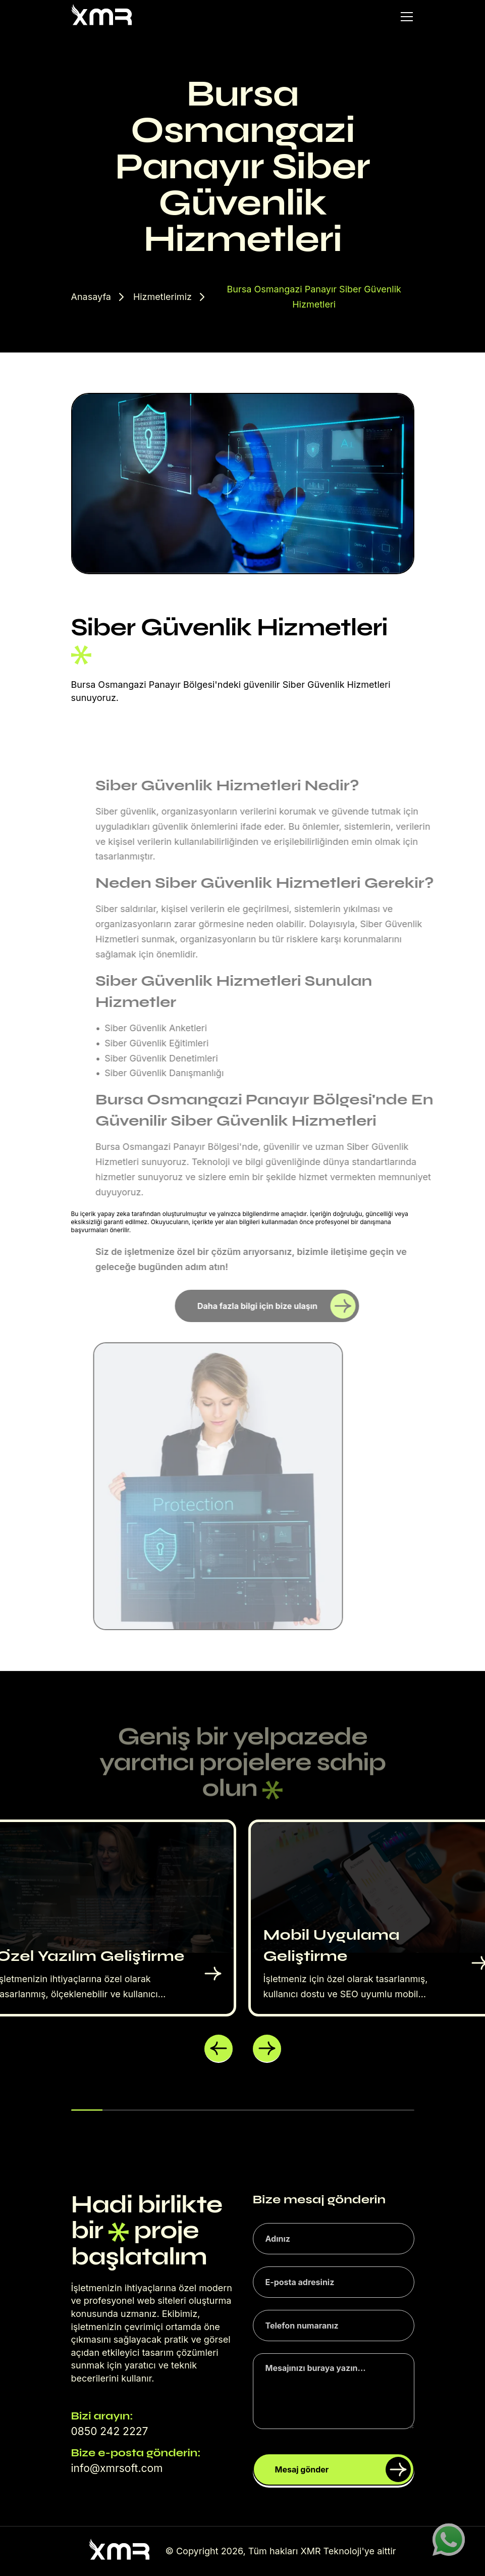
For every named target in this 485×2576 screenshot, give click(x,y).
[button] (218, 2049)
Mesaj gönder (343, 2469)
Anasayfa (91, 296)
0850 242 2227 (109, 2431)
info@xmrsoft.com (117, 2468)
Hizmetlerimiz (162, 296)
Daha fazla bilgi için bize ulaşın (276, 1306)
